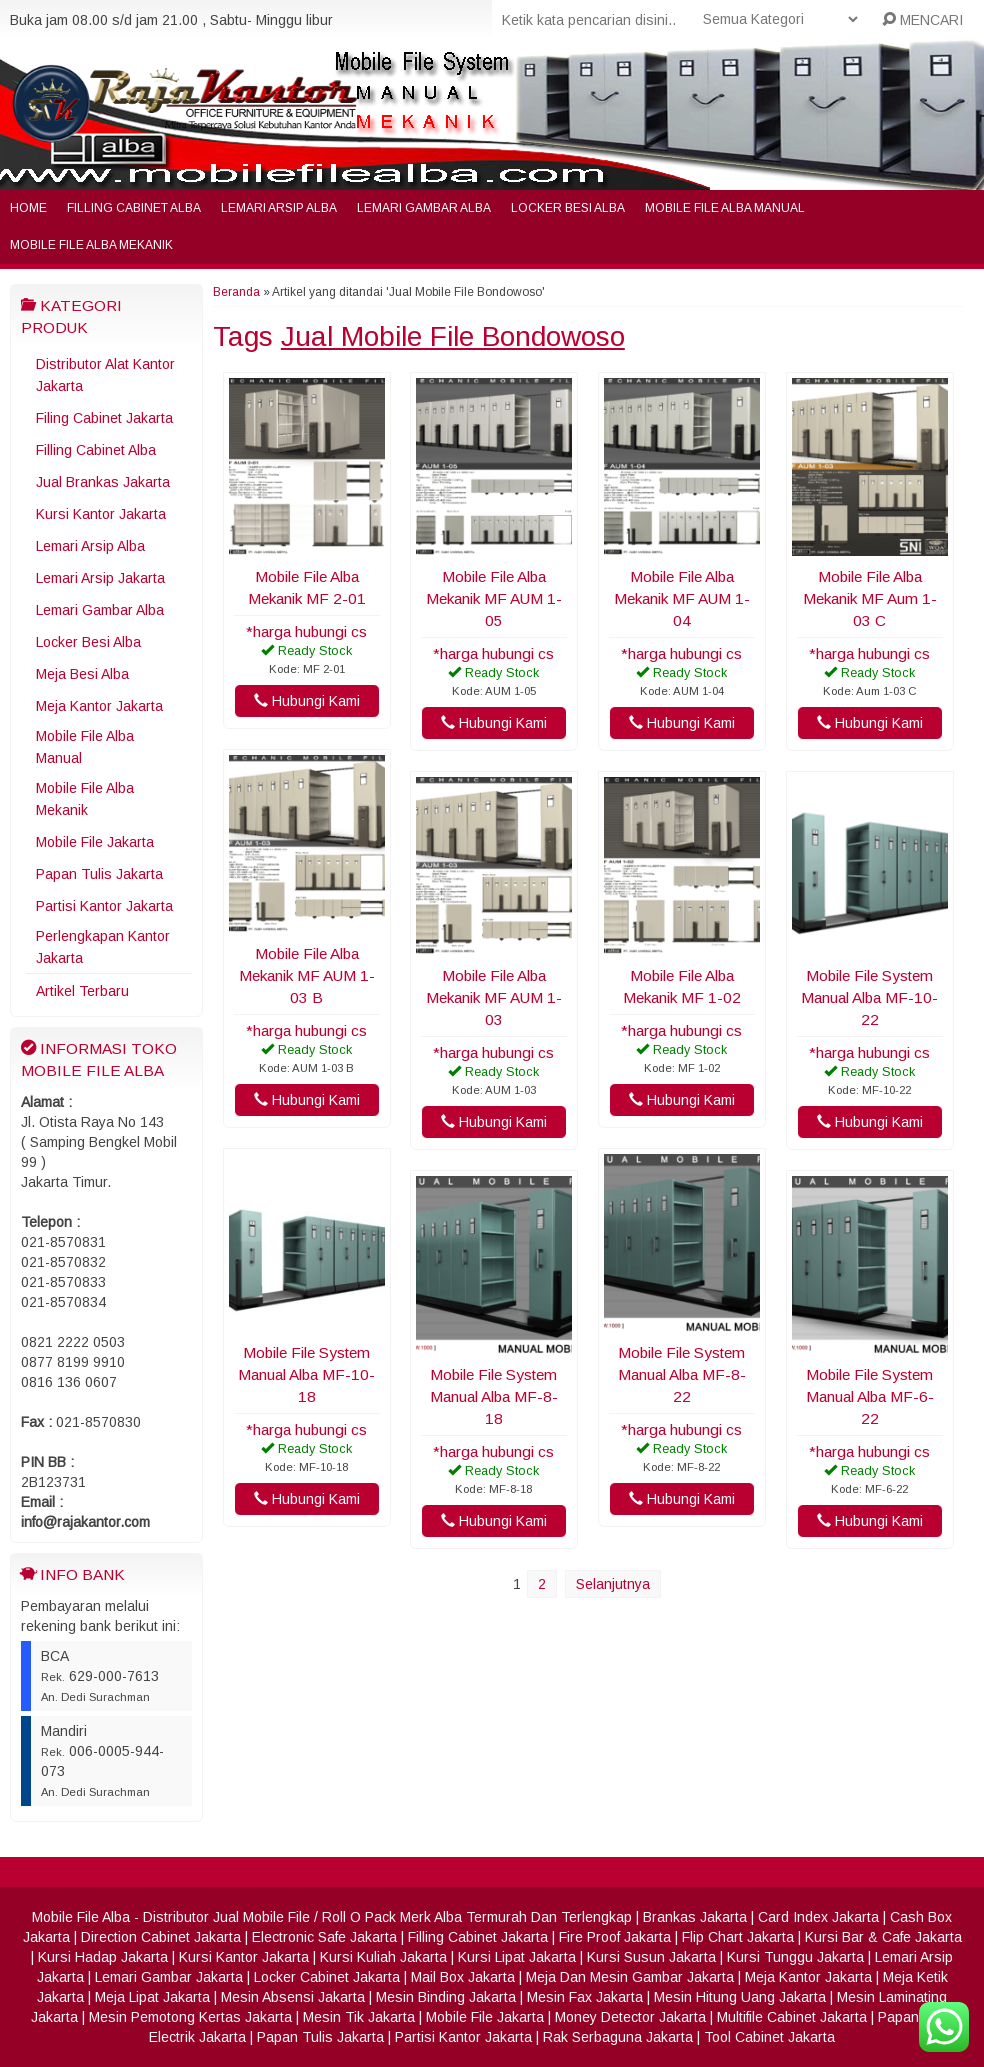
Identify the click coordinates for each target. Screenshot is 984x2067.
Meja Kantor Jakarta (99, 706)
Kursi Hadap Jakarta (103, 1957)
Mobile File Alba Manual (725, 208)
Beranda (236, 292)
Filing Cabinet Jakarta (104, 418)
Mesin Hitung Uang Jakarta (740, 1997)
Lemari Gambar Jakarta (169, 1977)
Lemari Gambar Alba (424, 208)
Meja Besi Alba (82, 674)
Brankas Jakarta (695, 1917)
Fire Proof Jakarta (615, 1937)
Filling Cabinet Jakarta (478, 1937)
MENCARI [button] (922, 20)
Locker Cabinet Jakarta (327, 1977)
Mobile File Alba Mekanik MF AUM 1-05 (494, 598)
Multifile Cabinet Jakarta (792, 2017)
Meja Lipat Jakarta (152, 1997)
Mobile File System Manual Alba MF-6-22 (870, 1396)
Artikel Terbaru (82, 991)
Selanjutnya (613, 1584)
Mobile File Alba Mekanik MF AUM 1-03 (494, 997)
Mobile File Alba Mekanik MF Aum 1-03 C (870, 598)
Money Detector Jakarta (630, 2017)
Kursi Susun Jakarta (651, 1957)
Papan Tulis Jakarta (99, 874)
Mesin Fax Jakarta (585, 1997)
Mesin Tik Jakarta (359, 2017)
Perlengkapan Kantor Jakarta (103, 947)
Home (28, 208)
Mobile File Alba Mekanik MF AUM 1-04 (682, 598)
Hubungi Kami (307, 701)
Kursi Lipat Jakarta (517, 1957)
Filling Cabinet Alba (134, 208)
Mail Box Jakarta (463, 1977)
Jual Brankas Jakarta (103, 482)
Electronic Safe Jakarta (324, 1937)
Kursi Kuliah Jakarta (383, 1957)
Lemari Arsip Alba (279, 208)
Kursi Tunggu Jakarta (795, 1957)
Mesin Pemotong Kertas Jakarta (190, 2017)
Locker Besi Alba (568, 208)
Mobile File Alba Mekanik (91, 245)
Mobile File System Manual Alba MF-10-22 (869, 997)
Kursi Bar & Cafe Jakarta (883, 1937)
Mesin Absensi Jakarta (293, 1997)
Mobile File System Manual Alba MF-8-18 (494, 1396)
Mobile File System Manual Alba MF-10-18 (306, 1374)
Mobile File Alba (81, 1917)
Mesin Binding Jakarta (446, 1997)
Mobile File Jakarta (95, 842)
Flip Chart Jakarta (738, 1937)
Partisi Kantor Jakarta (104, 906)
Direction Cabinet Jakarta (161, 1937)
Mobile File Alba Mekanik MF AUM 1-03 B (307, 975)
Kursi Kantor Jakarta (101, 514)
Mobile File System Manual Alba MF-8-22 (682, 1374)
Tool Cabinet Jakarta (769, 2037)
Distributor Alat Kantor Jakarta (105, 375)
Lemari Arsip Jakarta (100, 578)
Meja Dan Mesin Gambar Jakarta (630, 1977)
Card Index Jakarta (818, 1917)
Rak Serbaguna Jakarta (618, 2037)
